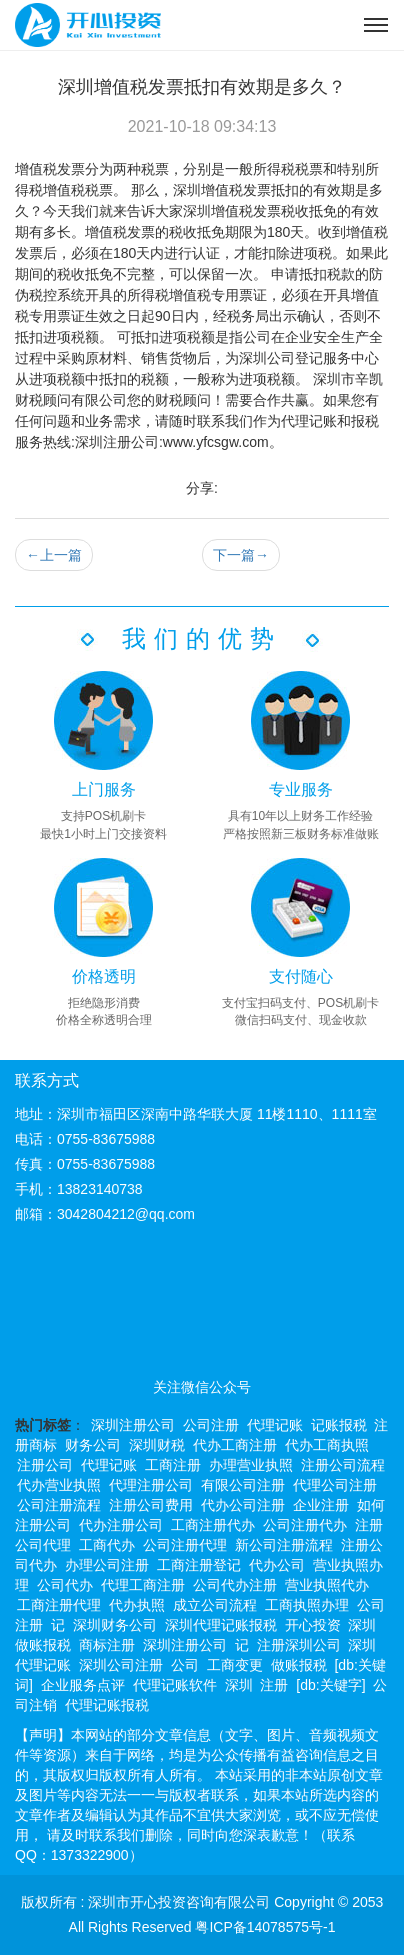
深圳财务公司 (115, 1625)
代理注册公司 (151, 1485)
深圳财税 (157, 1445)
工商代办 (107, 1545)
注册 (274, 1685)
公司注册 (211, 1425)
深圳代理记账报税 (221, 1625)
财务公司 (93, 1445)
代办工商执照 (327, 1445)
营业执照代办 (327, 1585)
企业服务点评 (83, 1685)
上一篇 (54, 555)
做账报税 (299, 1665)
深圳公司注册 (121, 1665)
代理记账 (275, 1425)
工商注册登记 (199, 1565)
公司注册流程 (59, 1505)
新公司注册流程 (284, 1545)
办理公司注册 (107, 1565)
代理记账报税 (107, 1705)
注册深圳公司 (299, 1645)
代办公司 (277, 1565)
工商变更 (235, 1665)
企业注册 (321, 1505)
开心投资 (313, 1625)
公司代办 (65, 1585)
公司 (185, 1665)
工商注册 (173, 1465)
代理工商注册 (143, 1585)
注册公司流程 (343, 1465)
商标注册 (107, 1645)
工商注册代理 (59, 1605)
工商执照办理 (307, 1605)
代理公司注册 (335, 1485)
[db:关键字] (330, 1685)
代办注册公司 (121, 1525)
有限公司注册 (243, 1485)
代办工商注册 (235, 1445)
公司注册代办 (305, 1525)
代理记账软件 (175, 1685)
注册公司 (45, 1465)
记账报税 (339, 1425)
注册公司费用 (151, 1505)
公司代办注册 (235, 1585)
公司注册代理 (185, 1545)
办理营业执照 (251, 1465)
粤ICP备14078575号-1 (265, 1927)
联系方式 (47, 1080)
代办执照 (137, 1605)
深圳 (239, 1685)
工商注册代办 (213, 1525)
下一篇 (241, 555)
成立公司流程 (215, 1605)
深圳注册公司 (133, 1425)
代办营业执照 (59, 1485)
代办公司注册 (243, 1505)
